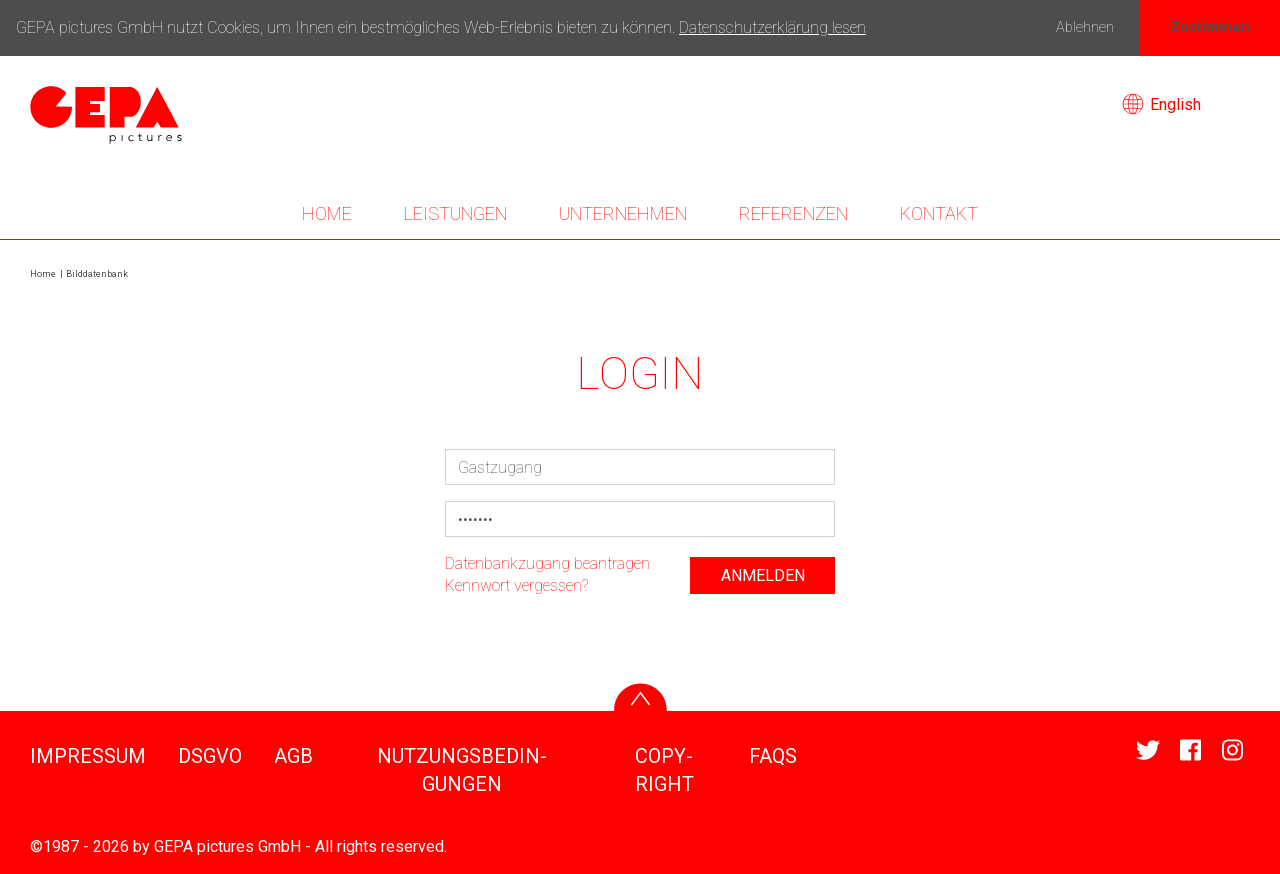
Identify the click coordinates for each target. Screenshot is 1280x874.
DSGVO (210, 756)
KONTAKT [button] (939, 213)
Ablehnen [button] (1085, 27)
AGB (293, 756)
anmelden (763, 575)
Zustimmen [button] (1210, 27)
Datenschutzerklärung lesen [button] (772, 27)
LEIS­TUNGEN (455, 213)
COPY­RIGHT (664, 770)
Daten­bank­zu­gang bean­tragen (547, 563)
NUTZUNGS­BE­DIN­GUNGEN (462, 770)
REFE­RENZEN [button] (793, 213)
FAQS (773, 756)
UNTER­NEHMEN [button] (623, 213)
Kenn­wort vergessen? (516, 585)
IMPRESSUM (88, 756)
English (1161, 104)
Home (327, 213)
